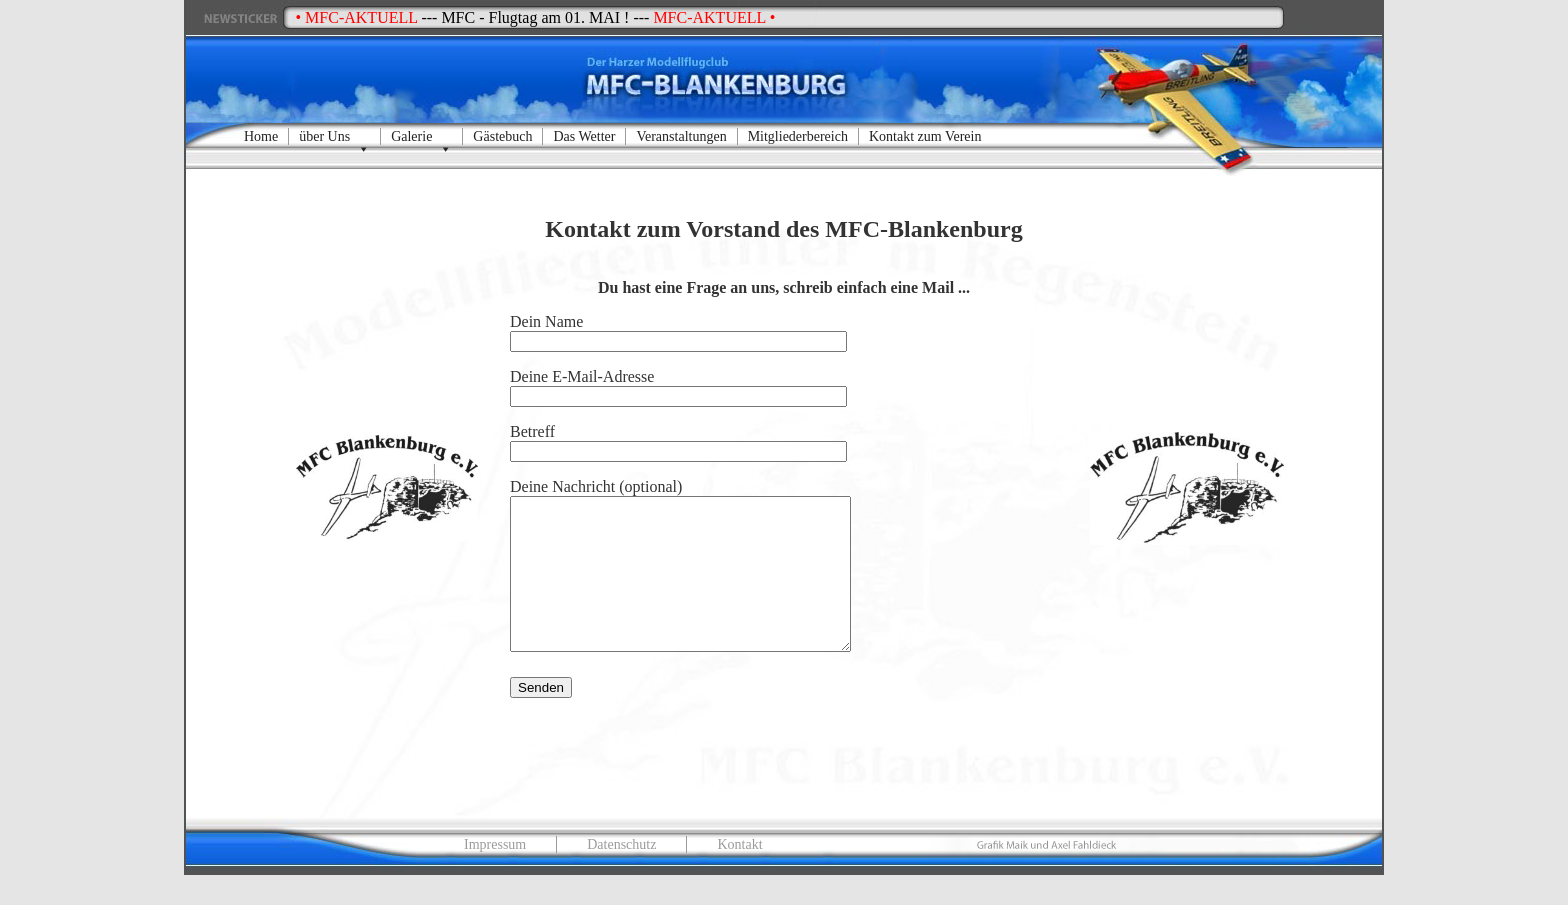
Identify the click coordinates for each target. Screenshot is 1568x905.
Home (261, 136)
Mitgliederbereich (798, 136)
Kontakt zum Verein (925, 136)
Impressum (495, 874)
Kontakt (739, 874)
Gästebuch (502, 136)
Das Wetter (584, 136)
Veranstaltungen (681, 136)
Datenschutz (621, 874)
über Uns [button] (334, 137)
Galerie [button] (421, 137)
